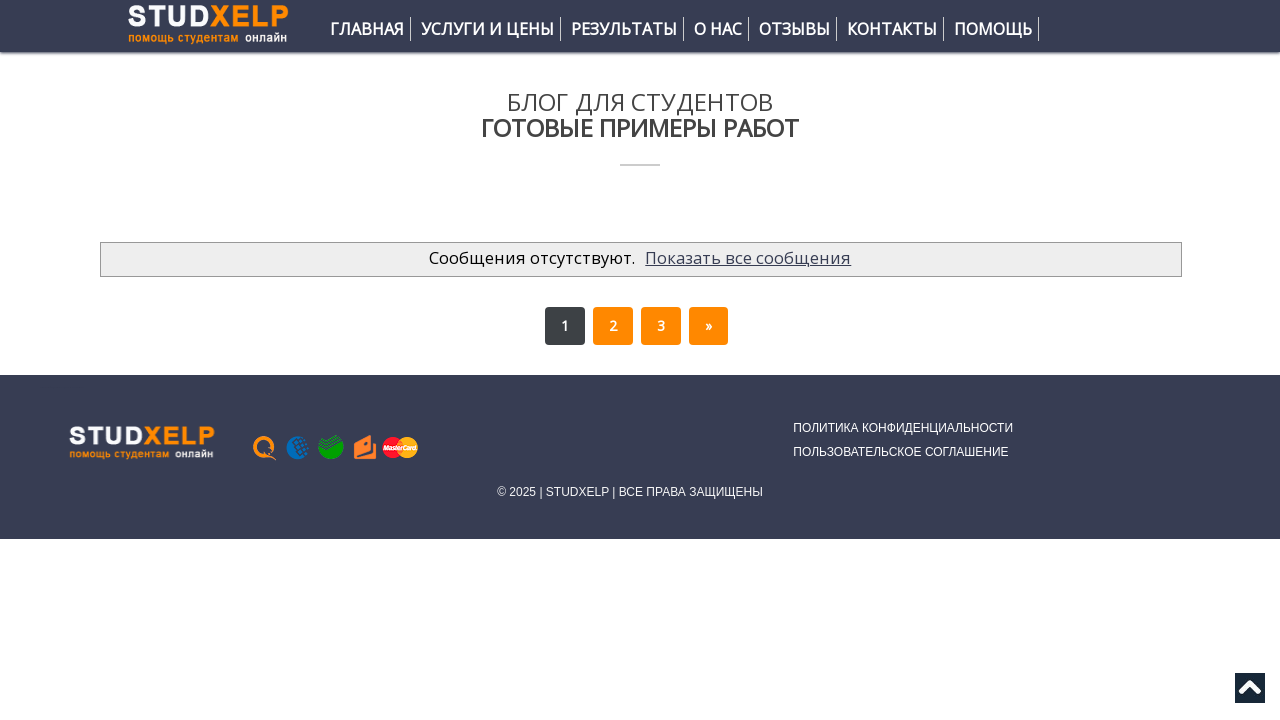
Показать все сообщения (748, 257)
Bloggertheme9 (78, 387)
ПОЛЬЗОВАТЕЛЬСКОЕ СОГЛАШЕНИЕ (900, 452)
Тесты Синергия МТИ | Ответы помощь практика (56, 387)
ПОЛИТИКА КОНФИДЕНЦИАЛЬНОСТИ (903, 428)
